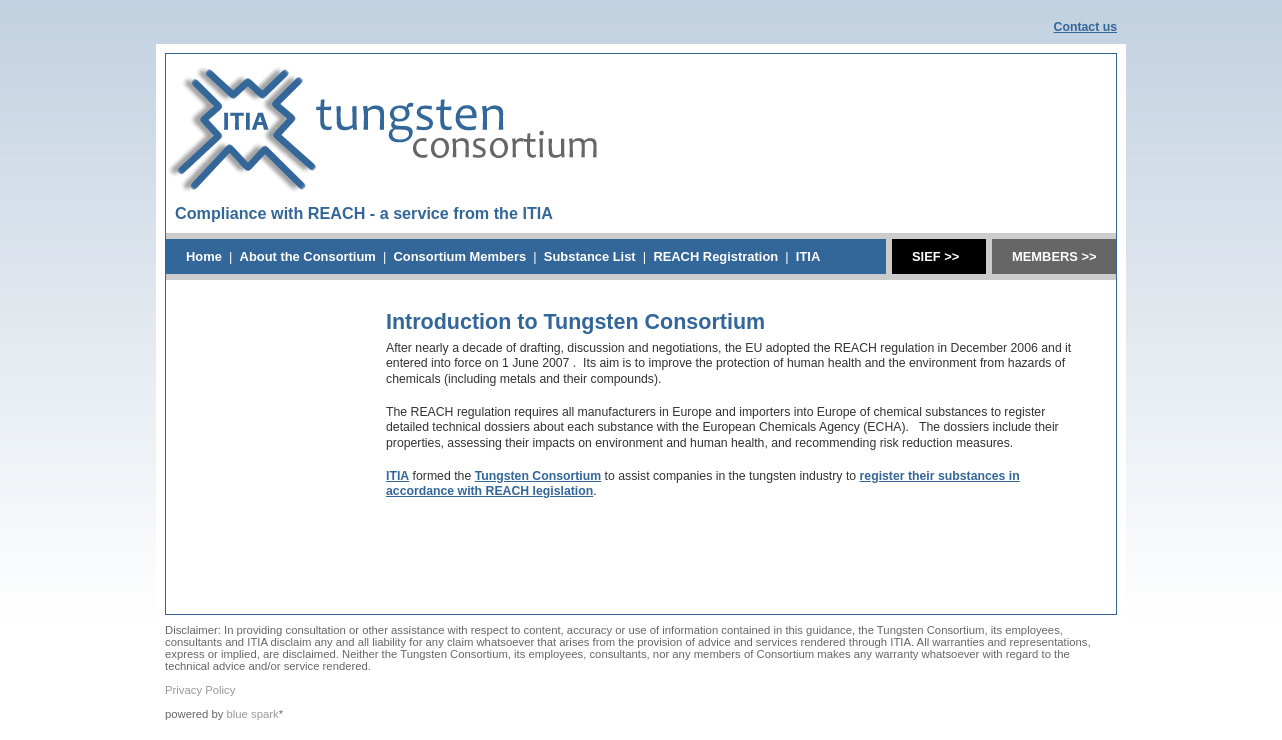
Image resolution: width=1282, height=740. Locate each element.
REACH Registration (715, 256)
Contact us (1085, 27)
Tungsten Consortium (538, 476)
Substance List (590, 256)
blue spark (253, 714)
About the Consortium (308, 256)
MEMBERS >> (1054, 256)
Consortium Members (459, 256)
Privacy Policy (200, 690)
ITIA (808, 256)
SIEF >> (935, 256)
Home (204, 256)
